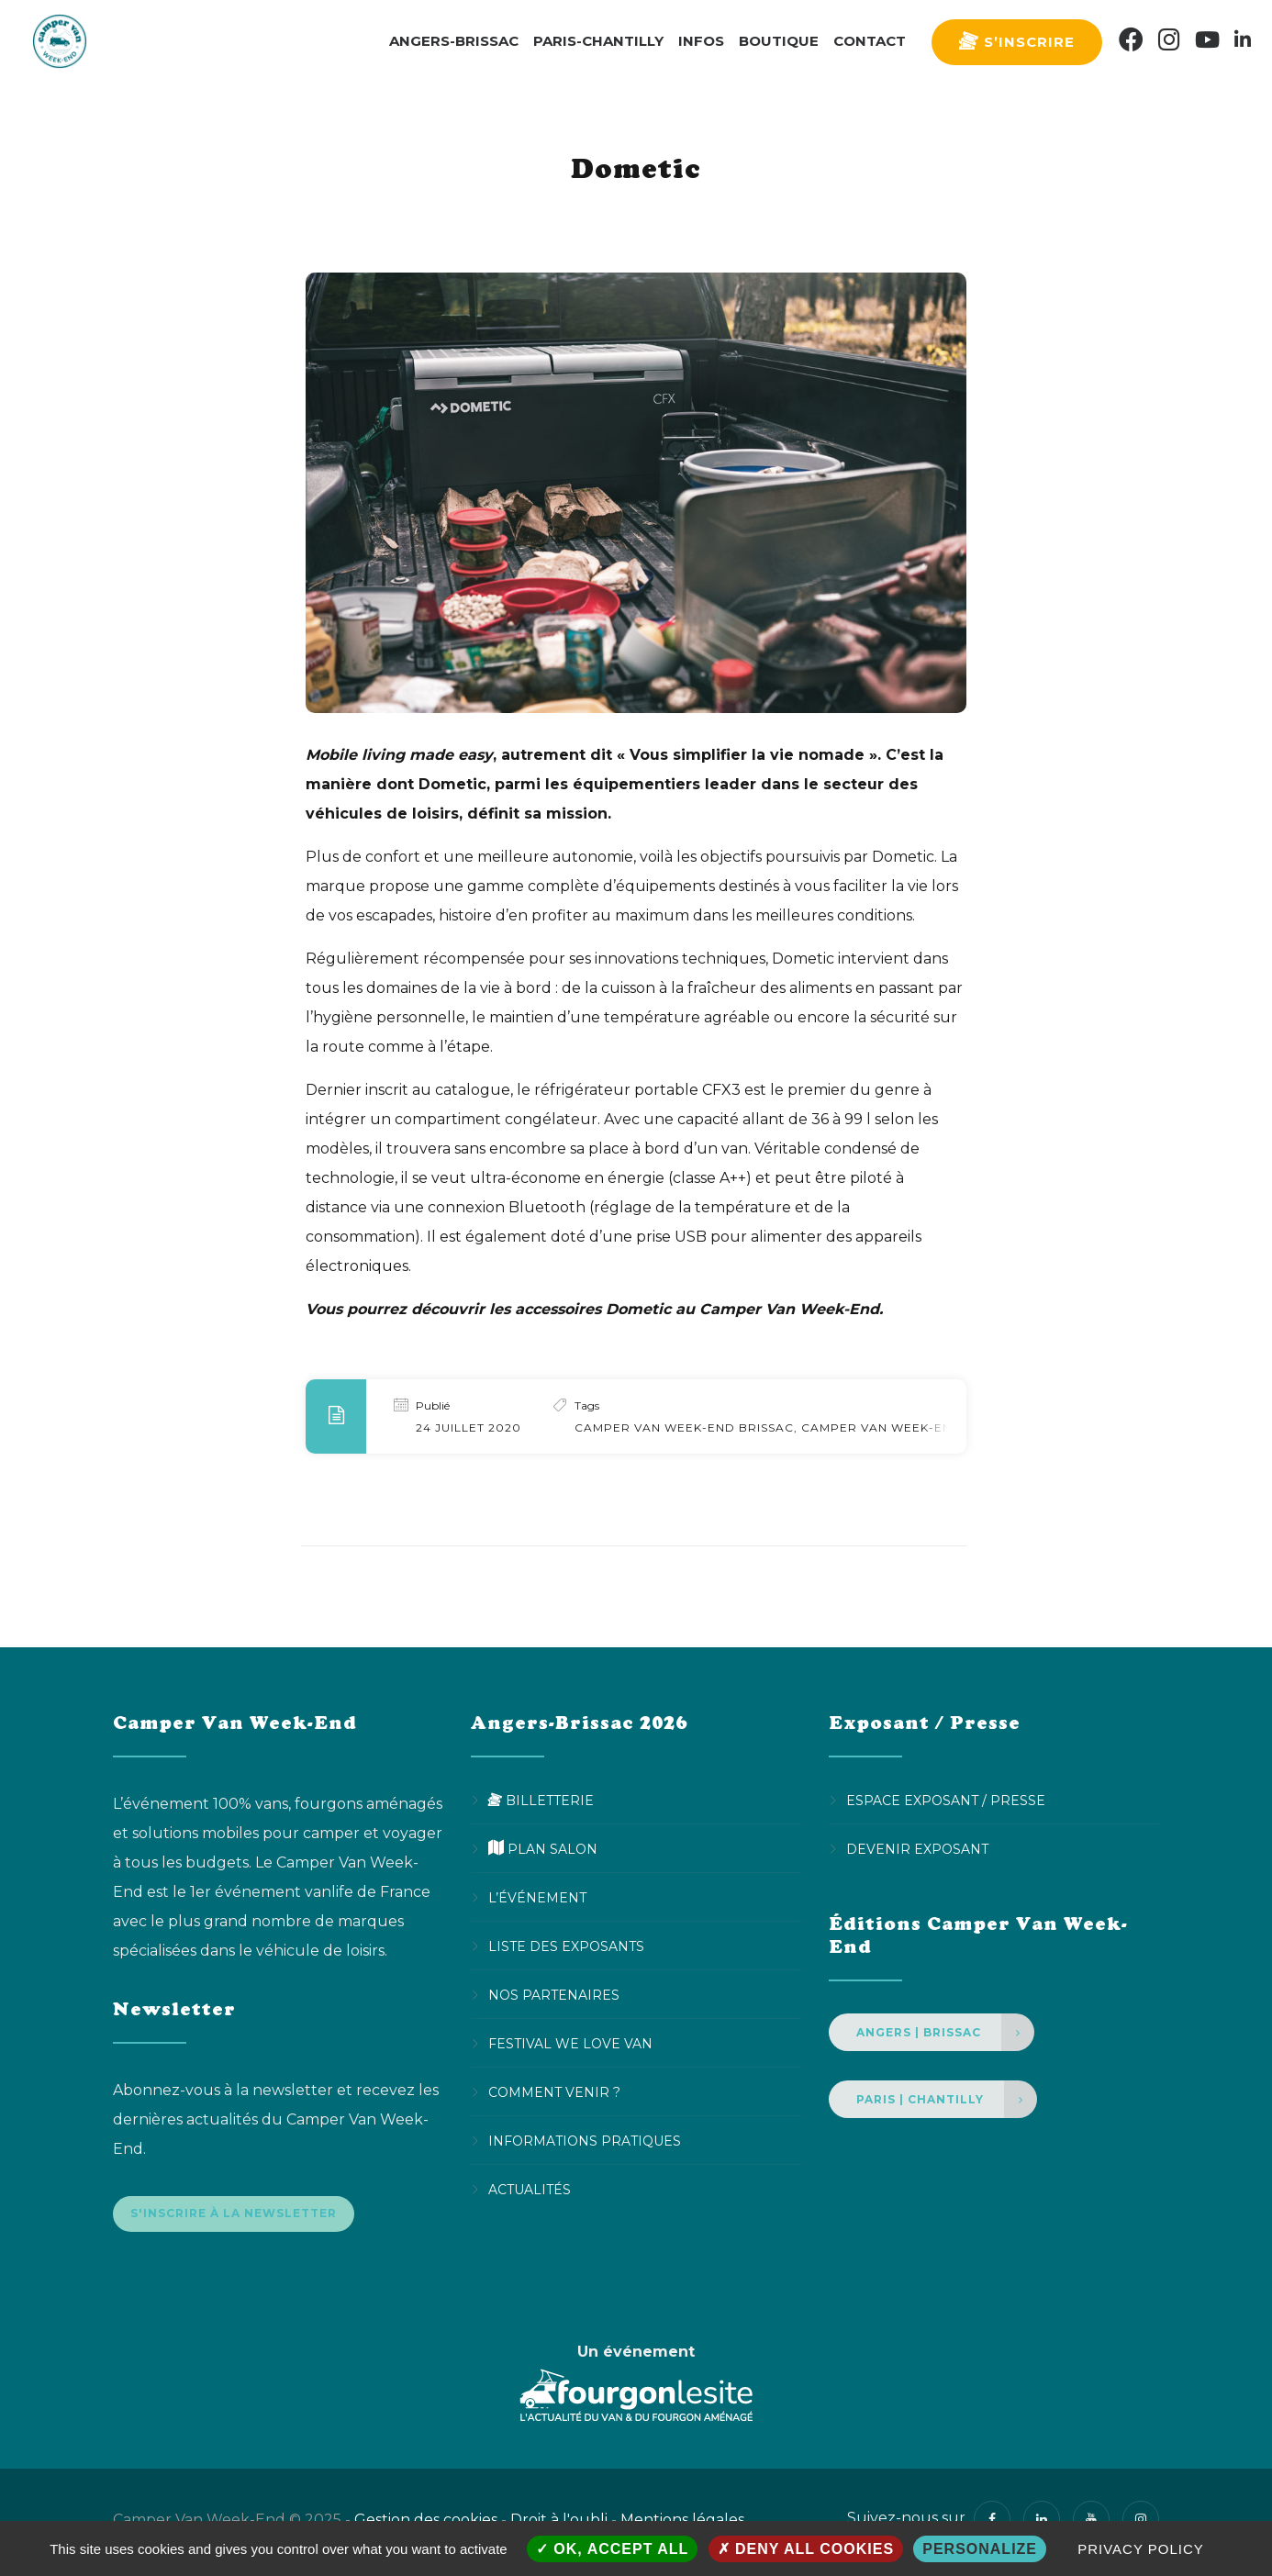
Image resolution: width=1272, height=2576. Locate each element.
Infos (701, 41)
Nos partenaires (553, 1995)
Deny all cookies (806, 2549)
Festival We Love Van (570, 2043)
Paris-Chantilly (598, 41)
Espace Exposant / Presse (945, 1800)
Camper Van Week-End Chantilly (917, 1427)
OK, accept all (612, 2549)
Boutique (779, 41)
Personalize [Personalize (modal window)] (979, 2549)
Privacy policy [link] (1140, 2549)
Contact (869, 41)
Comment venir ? (554, 2092)
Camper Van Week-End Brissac (684, 1427)
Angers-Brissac (454, 41)
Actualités (529, 2189)
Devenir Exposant (917, 1849)
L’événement (537, 1898)
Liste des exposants (566, 1946)
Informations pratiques (584, 2141)
